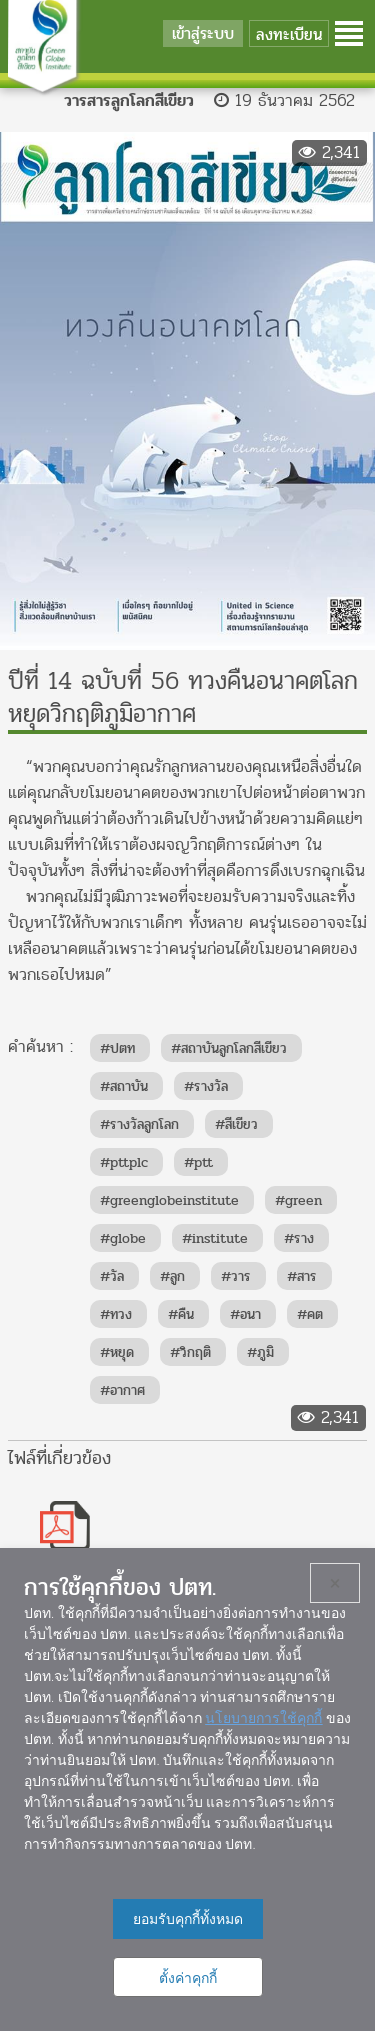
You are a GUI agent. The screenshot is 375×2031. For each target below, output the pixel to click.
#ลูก (172, 1276)
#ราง (299, 1238)
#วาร (236, 1276)
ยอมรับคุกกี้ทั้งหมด (188, 1919)
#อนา (245, 1314)
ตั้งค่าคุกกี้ (188, 1978)
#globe (123, 1238)
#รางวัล (206, 1086)
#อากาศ (122, 1390)
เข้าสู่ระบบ (203, 33)
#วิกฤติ (190, 1352)
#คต (310, 1314)
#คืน (181, 1314)
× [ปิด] (335, 1583)
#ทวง (116, 1314)
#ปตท (117, 1048)
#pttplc (124, 1162)
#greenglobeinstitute (169, 1200)
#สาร (302, 1276)
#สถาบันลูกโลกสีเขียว (229, 1048)
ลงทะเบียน (289, 34)
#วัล (112, 1276)
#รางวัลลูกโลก (139, 1124)
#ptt (198, 1162)
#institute (215, 1238)
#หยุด (117, 1352)
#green (298, 1200)
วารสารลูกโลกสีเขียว (129, 100)
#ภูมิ (260, 1352)
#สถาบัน (124, 1086)
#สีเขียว (236, 1124)
